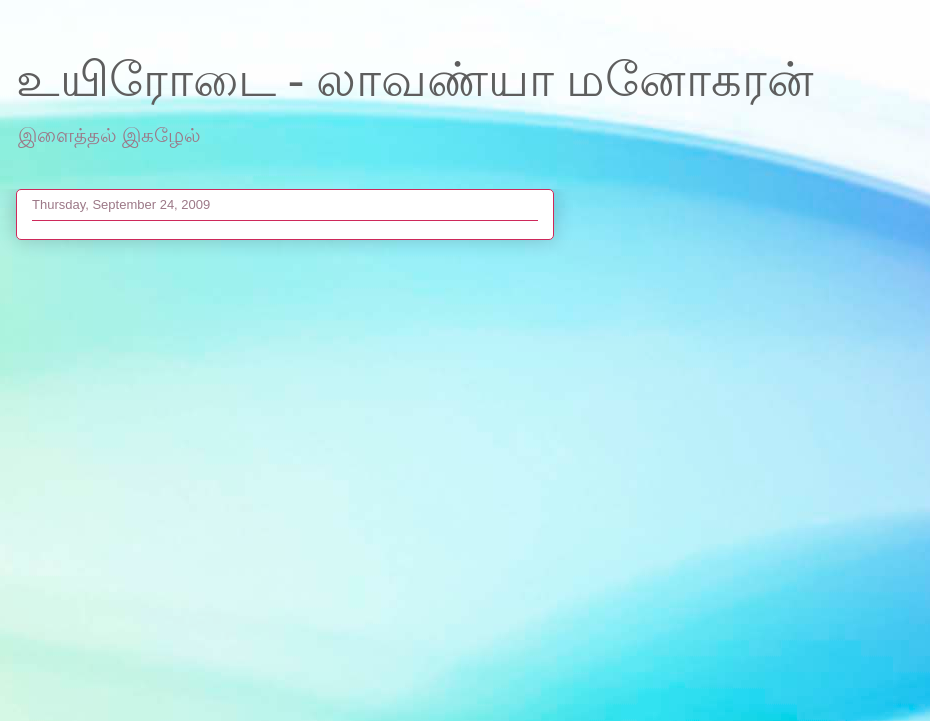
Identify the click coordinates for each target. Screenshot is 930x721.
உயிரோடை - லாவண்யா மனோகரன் (415, 79)
